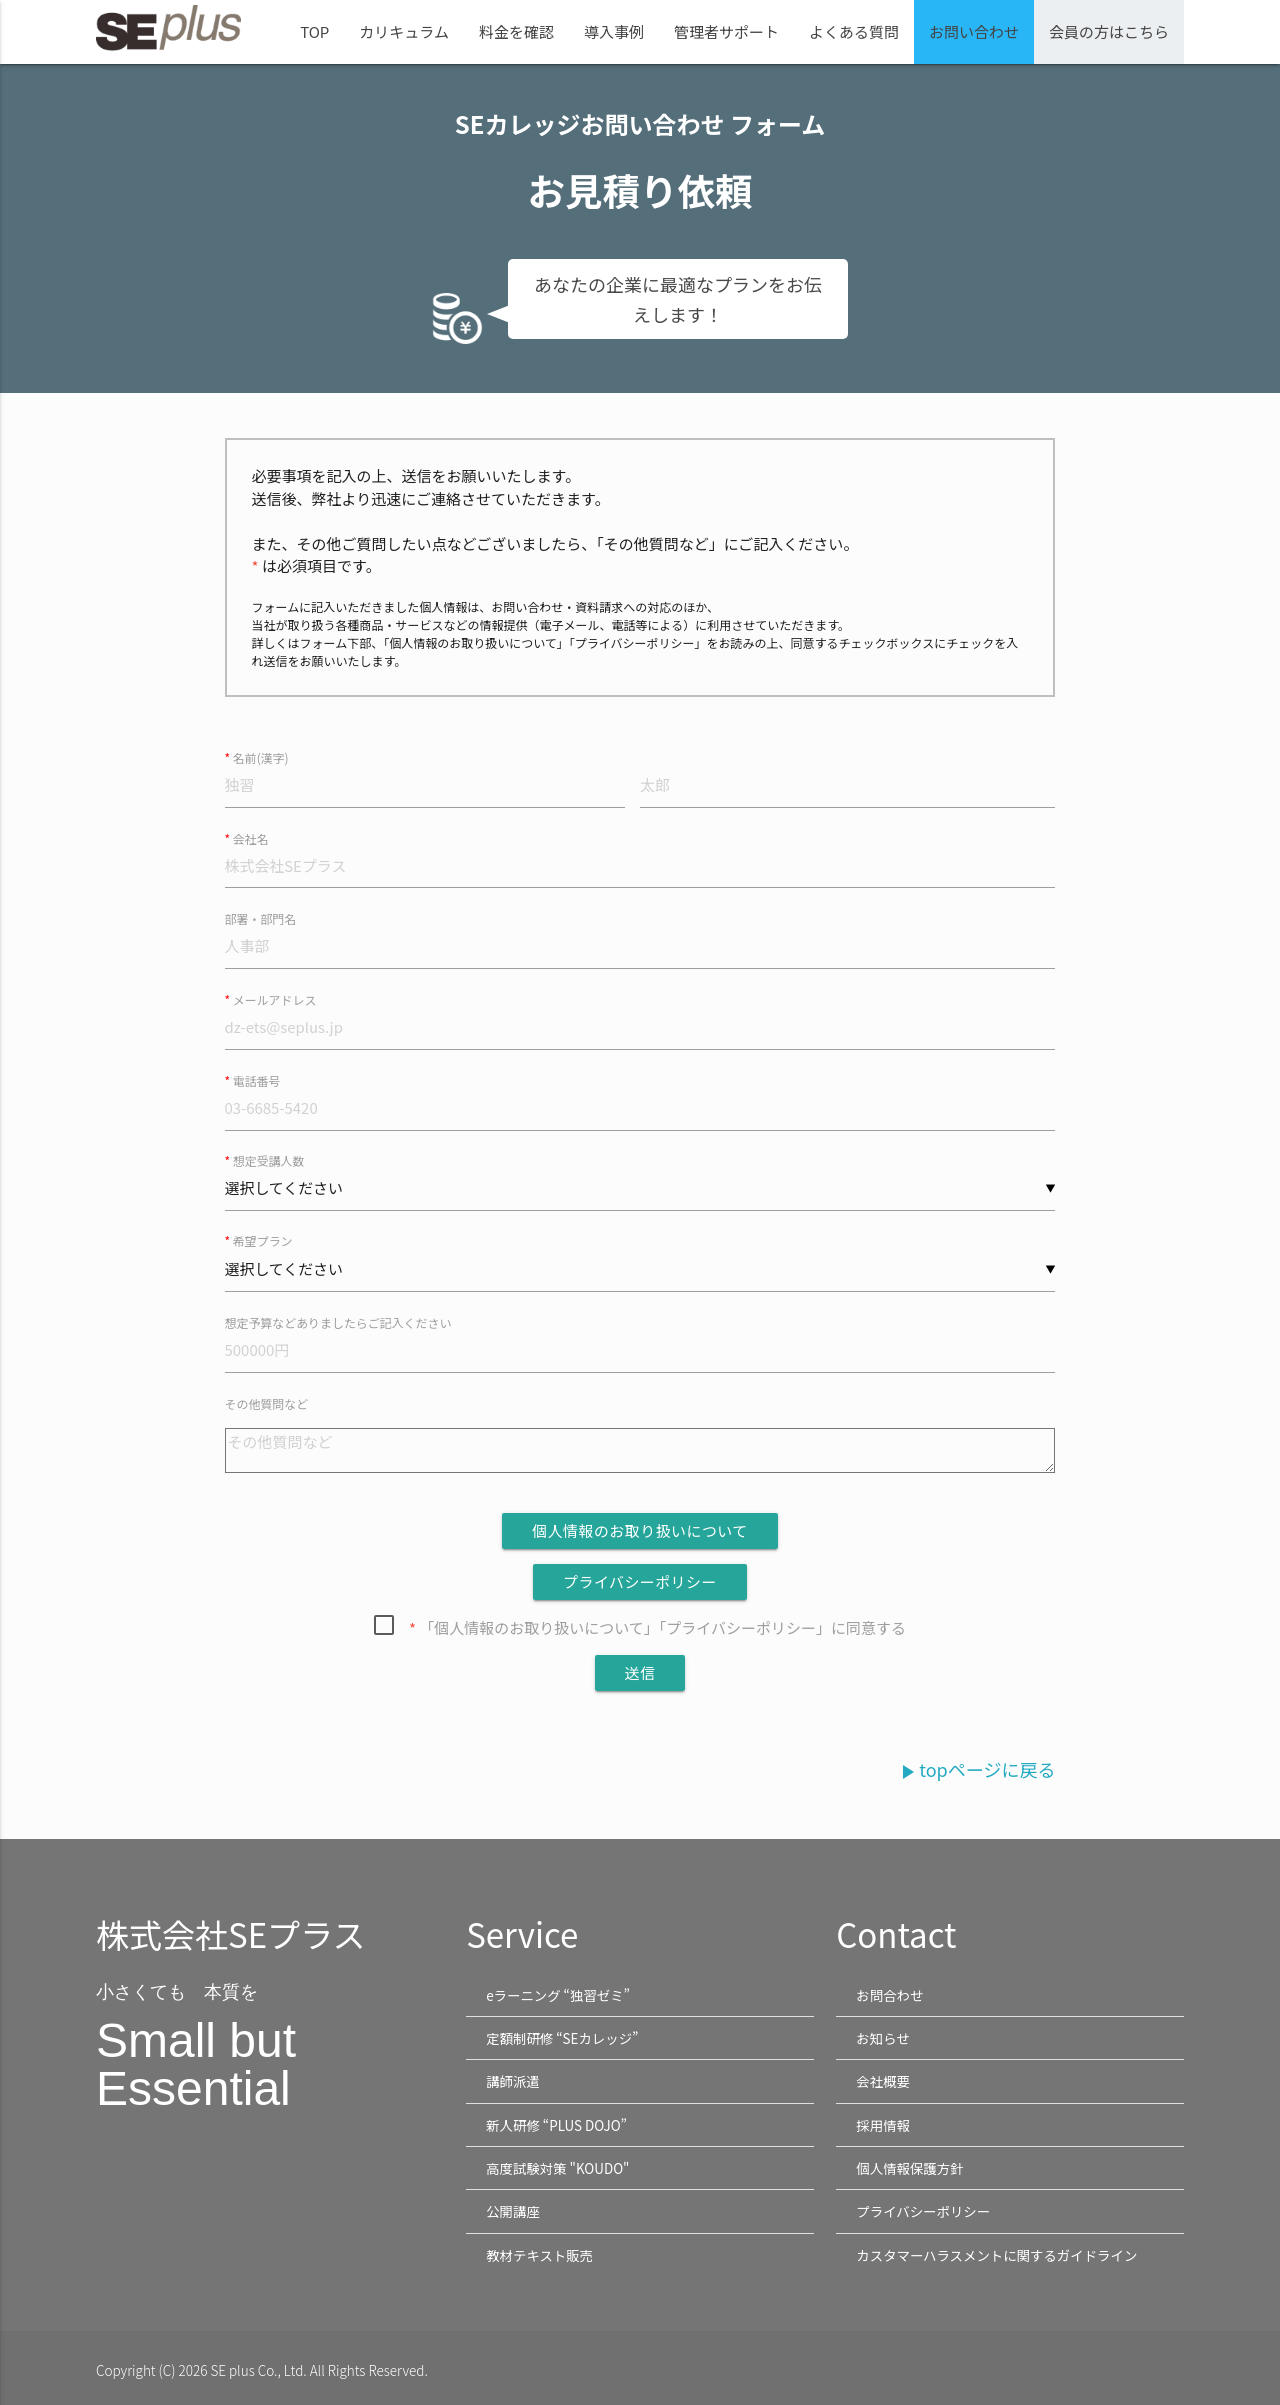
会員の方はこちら (1109, 31)
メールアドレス (275, 1000)
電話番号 (257, 1081)
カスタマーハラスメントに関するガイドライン (997, 2252)
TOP (314, 31)
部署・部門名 (261, 919)
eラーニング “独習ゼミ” (558, 1997)
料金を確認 (516, 31)
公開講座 (513, 2209)
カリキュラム (404, 31)
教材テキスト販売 (540, 2252)
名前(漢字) (261, 757)
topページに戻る (975, 1771)
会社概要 (883, 2082)
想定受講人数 (269, 1161)
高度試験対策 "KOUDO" (558, 2167)
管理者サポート (726, 31)
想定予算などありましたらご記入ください (339, 1324)
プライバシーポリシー (923, 2209)
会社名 (251, 838)
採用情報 (883, 2124)
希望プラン (263, 1242)
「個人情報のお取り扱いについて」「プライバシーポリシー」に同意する (657, 1629)
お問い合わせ (974, 31)
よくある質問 (854, 31)
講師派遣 (513, 2082)
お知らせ (883, 2039)
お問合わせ (890, 1997)
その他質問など (267, 1405)
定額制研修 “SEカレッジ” (562, 2039)
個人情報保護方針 (910, 2167)
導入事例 (614, 31)
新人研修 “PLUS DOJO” (557, 2124)
